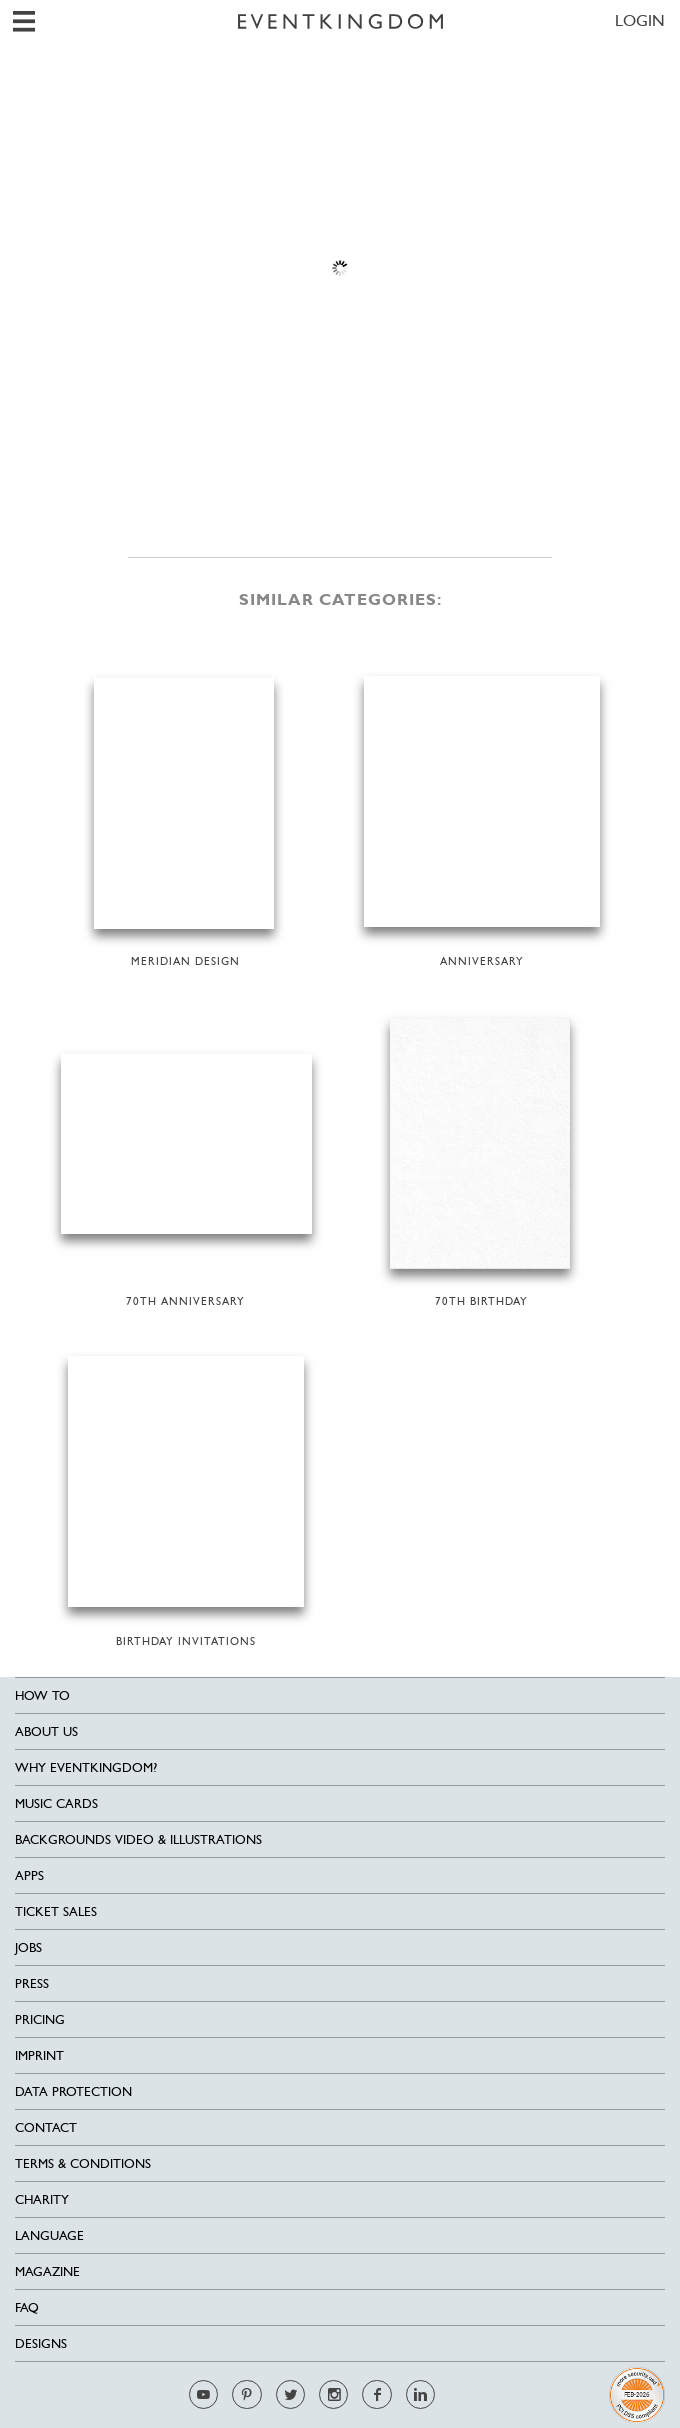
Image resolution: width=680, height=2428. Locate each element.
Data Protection (73, 2091)
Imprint (39, 2055)
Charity (42, 2199)
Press (32, 1983)
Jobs (28, 1947)
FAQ (27, 2307)
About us (46, 1731)
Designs (41, 2343)
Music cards (56, 1803)
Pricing (40, 2019)
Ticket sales (56, 1911)
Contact (46, 2127)
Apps (29, 1875)
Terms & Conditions (83, 2163)
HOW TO (42, 1695)
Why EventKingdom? (86, 1767)
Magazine (47, 2271)
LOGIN (640, 20)
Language (49, 2235)
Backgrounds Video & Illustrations (138, 1839)
